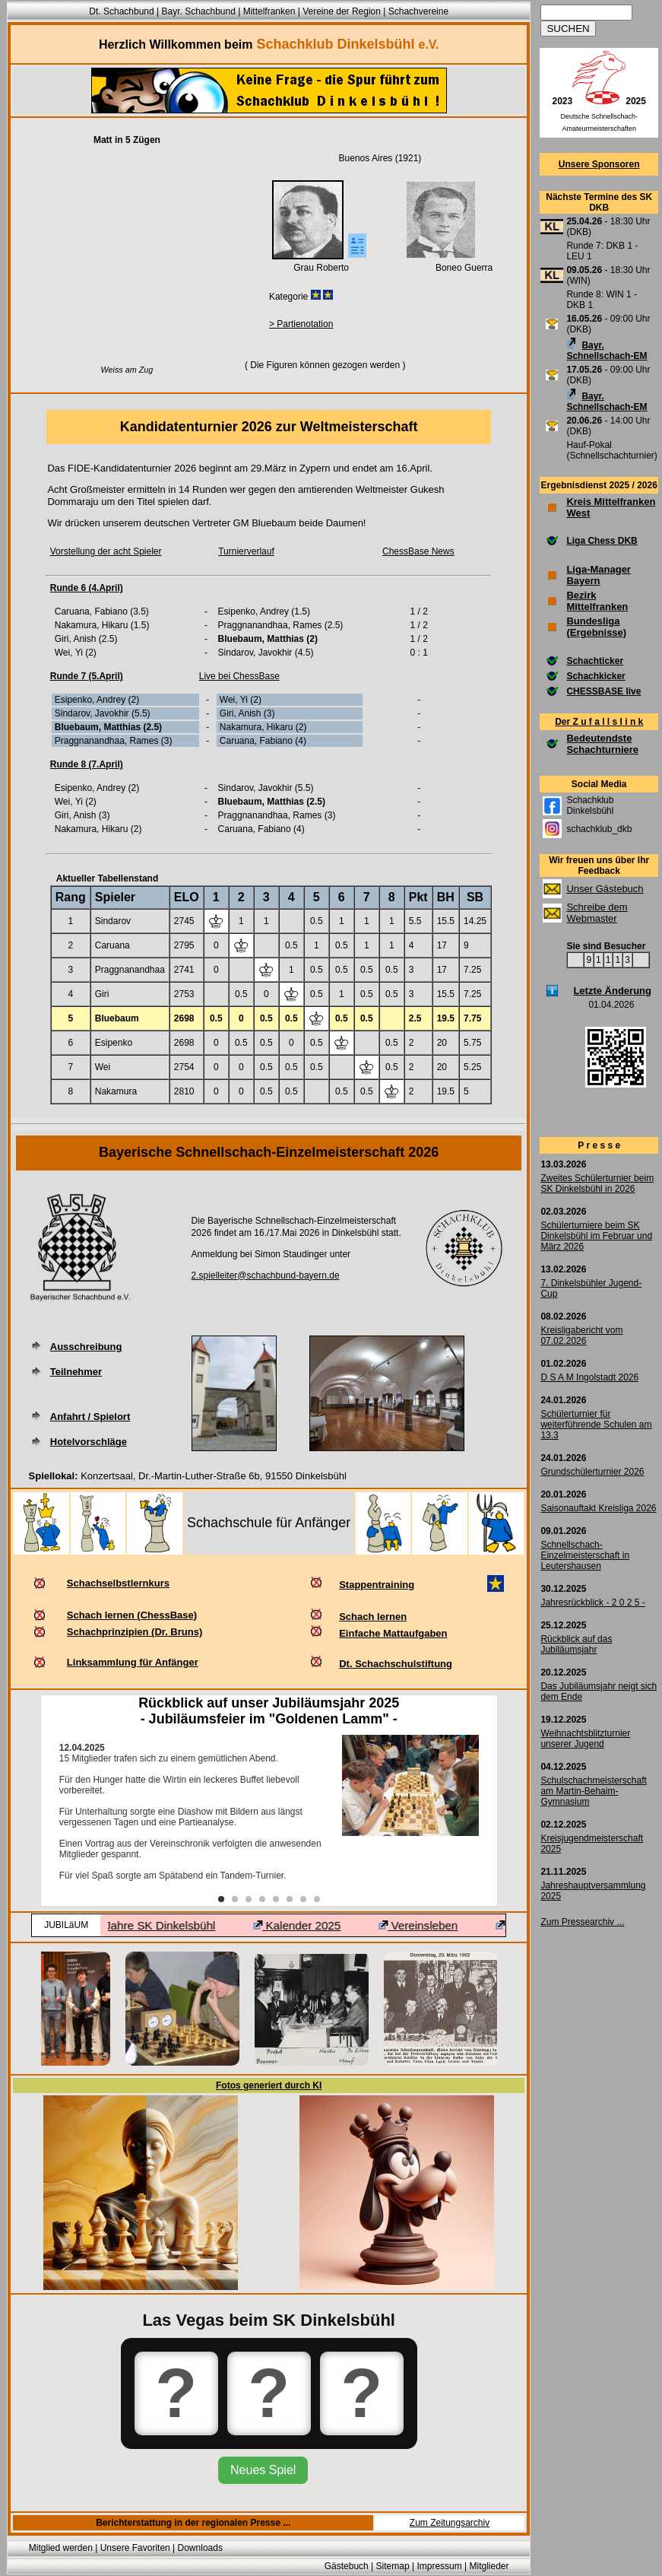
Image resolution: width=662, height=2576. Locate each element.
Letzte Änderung (612, 990)
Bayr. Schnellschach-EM (606, 350)
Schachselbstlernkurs (118, 1583)
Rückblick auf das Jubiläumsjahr (576, 1644)
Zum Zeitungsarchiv (449, 2522)
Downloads (200, 2548)
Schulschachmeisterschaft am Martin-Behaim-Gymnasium (593, 1791)
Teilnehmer (76, 1371)
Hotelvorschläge (88, 1441)
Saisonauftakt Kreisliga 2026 (598, 1508)
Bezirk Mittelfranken (597, 600)
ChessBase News (418, 551)
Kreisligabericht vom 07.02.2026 (581, 1335)
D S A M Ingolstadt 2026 (589, 1377)
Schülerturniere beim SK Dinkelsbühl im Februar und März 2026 (596, 1236)
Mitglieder (489, 2566)
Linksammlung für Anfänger (132, 1662)
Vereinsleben (438, 1925)
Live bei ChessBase (239, 676)
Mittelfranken (269, 11)
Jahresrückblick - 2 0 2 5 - (592, 1602)
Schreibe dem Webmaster (596, 912)
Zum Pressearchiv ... (582, 1922)
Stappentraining (376, 1584)
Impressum (439, 2566)
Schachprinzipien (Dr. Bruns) (134, 1631)
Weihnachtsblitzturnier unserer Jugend (585, 1738)
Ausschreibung (86, 1346)
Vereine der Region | (345, 11)
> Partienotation (301, 324)
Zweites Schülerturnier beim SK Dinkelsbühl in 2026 (597, 1183)
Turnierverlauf (246, 551)
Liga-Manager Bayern (598, 575)
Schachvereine (418, 11)
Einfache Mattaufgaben (393, 1633)
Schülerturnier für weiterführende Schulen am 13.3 (595, 1424)
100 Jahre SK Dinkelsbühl (163, 1925)
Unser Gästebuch (604, 888)
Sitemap (393, 2566)
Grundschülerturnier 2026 (592, 1471)
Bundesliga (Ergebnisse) (596, 626)
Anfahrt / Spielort (90, 1416)
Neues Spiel (263, 2469)
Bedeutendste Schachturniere (602, 743)
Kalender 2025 (317, 1925)
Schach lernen (373, 1616)
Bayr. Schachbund (198, 11)
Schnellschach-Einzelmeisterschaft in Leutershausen (584, 1555)
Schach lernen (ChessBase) (132, 1615)
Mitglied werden (61, 2548)
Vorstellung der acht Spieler (106, 551)
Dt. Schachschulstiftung (395, 1663)
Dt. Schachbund (121, 11)
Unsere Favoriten (135, 2548)
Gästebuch (347, 2566)
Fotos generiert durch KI (268, 2085)
